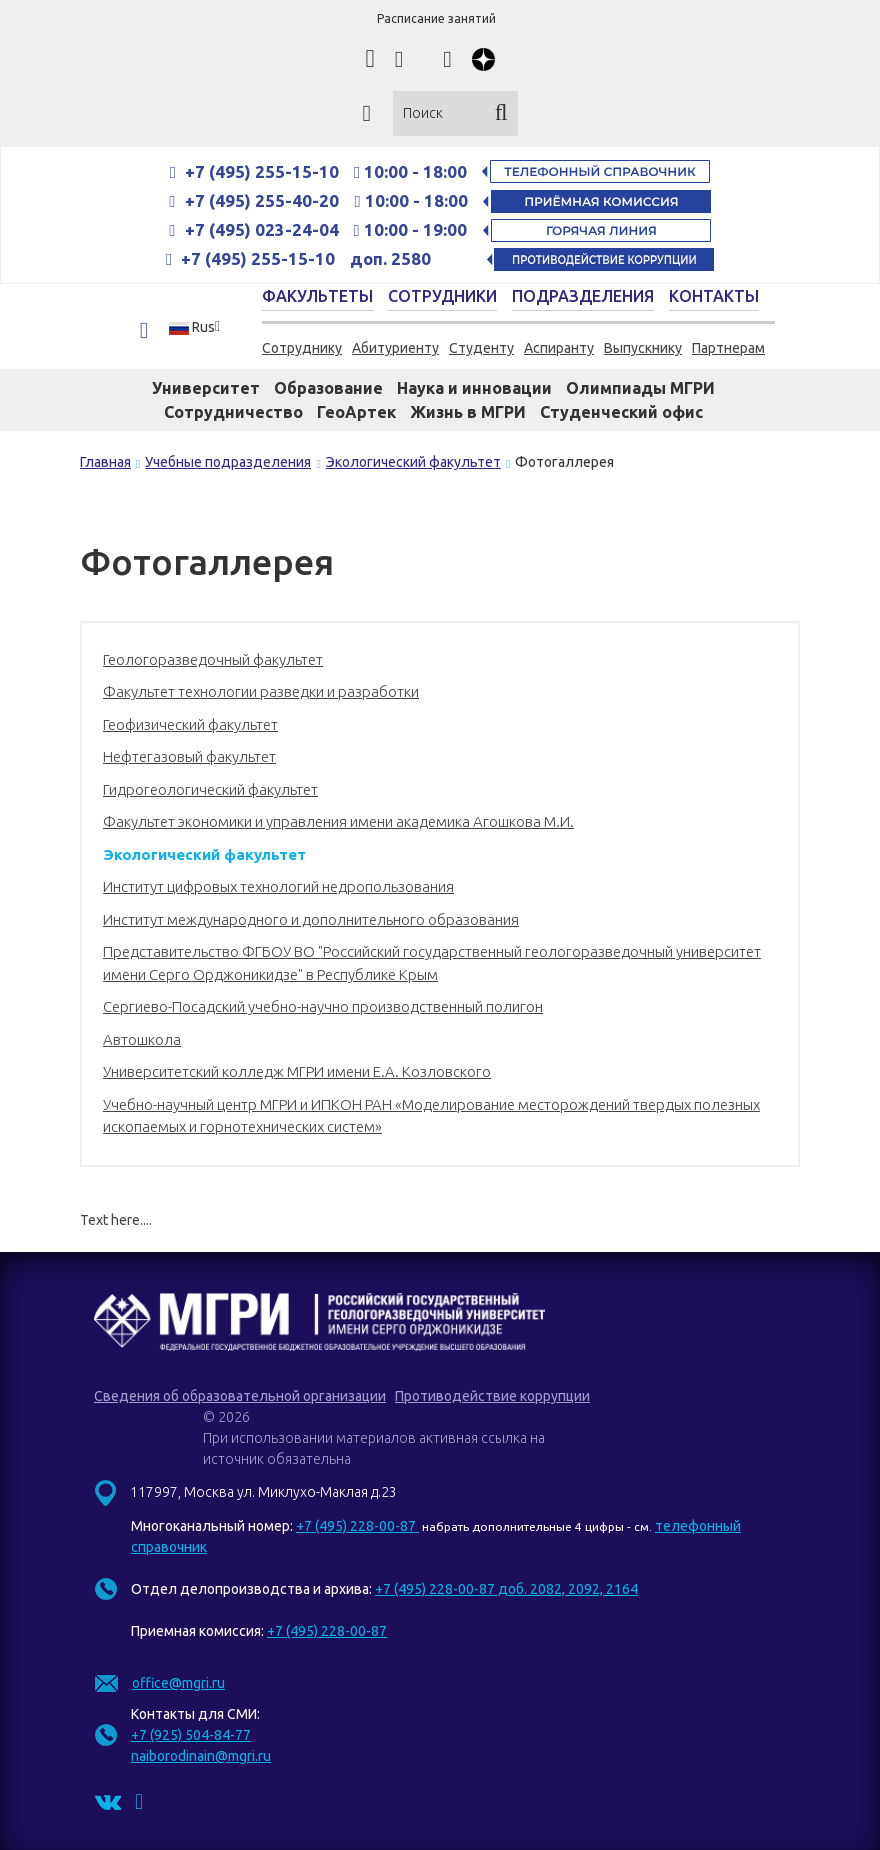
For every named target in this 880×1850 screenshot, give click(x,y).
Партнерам (728, 348)
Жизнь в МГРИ (468, 412)
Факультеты (317, 296)
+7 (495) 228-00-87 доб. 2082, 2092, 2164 (506, 1589)
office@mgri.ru (178, 1683)
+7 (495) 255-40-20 (264, 200)
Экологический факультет (204, 854)
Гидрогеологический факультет (210, 789)
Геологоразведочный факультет (213, 659)
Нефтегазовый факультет (189, 756)
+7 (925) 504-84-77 (191, 1735)
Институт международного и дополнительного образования (311, 919)
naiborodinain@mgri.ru (201, 1756)
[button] (200, 326)
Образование (328, 388)
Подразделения (583, 296)
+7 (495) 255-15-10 (262, 171)
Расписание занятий (436, 18)
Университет (206, 388)
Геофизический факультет (190, 724)
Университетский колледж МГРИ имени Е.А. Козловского (297, 1071)
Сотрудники (442, 296)
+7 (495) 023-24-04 (262, 229)
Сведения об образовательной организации (240, 1396)
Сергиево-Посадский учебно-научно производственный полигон (323, 1006)
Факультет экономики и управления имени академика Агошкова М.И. (338, 821)
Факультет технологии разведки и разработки (261, 691)
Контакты (714, 296)
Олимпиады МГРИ (640, 388)
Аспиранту (559, 348)
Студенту (481, 348)
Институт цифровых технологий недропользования (278, 886)
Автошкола (142, 1039)
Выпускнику (643, 348)
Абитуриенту (395, 348)
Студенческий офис (621, 412)
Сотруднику (302, 348)
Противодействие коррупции (492, 1396)
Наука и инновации (474, 388)
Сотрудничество (233, 412)
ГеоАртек (356, 412)
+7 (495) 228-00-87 (357, 1526)
